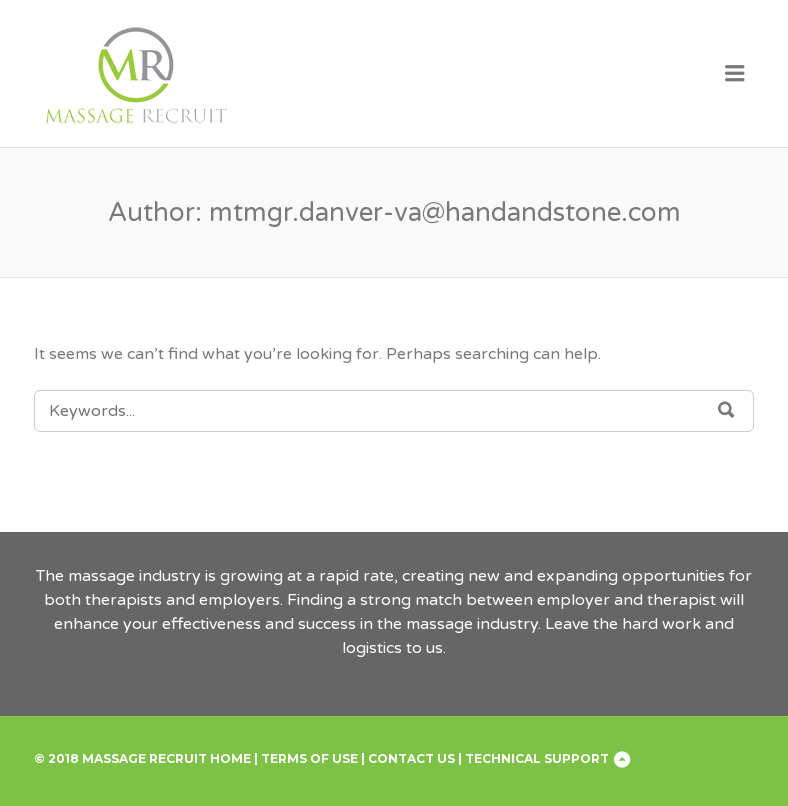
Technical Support (537, 758)
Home (230, 758)
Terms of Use (309, 758)
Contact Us (411, 758)
